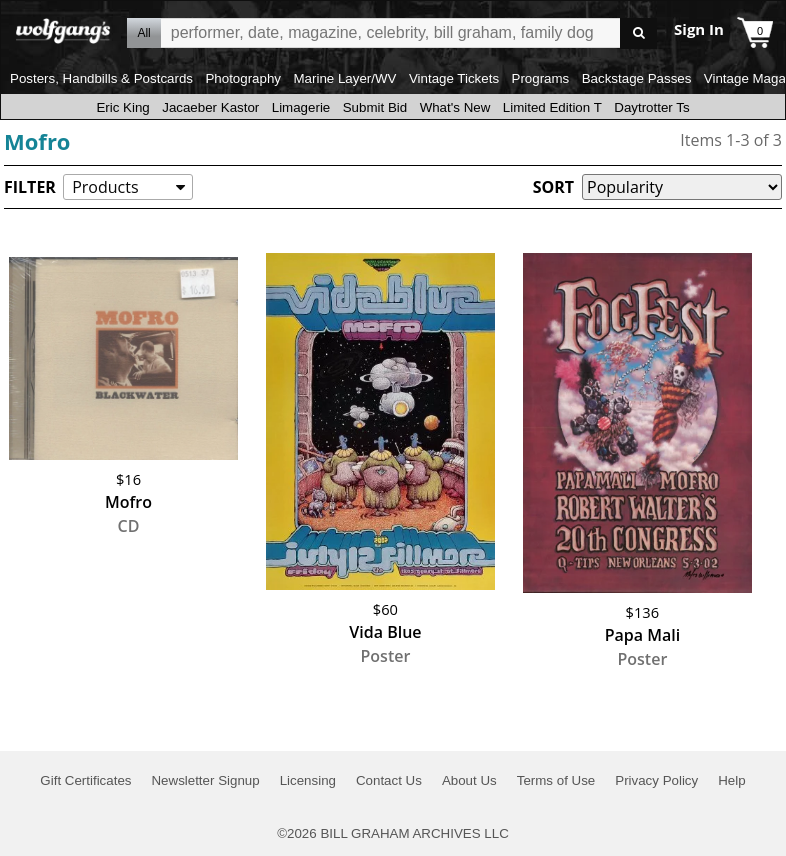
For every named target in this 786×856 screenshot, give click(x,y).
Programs (541, 78)
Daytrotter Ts (651, 107)
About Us (469, 780)
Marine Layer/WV (344, 78)
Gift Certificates (85, 780)
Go (638, 33)
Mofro (37, 141)
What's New (455, 107)
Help (731, 780)
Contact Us (389, 780)
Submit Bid (375, 107)
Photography (243, 78)
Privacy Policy (656, 780)
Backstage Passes (637, 78)
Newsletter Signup (205, 780)
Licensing (308, 780)
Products (105, 187)
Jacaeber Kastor (210, 107)
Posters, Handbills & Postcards (101, 78)
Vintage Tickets (454, 78)
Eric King (122, 107)
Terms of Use (556, 780)
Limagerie (301, 107)
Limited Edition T (552, 107)
